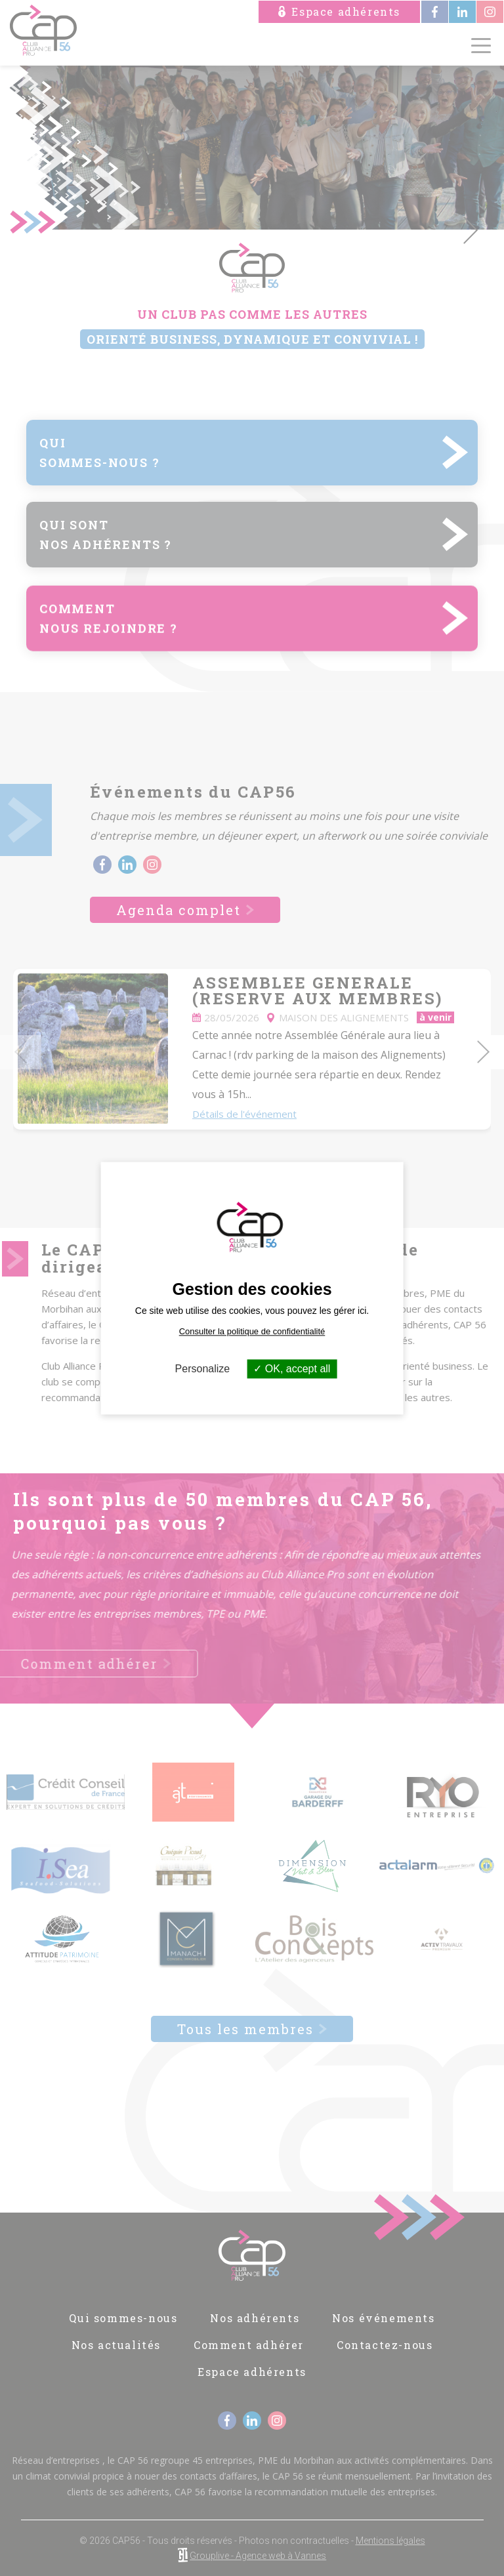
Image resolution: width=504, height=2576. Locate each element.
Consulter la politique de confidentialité (252, 1331)
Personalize (202, 1368)
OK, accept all (291, 1368)
